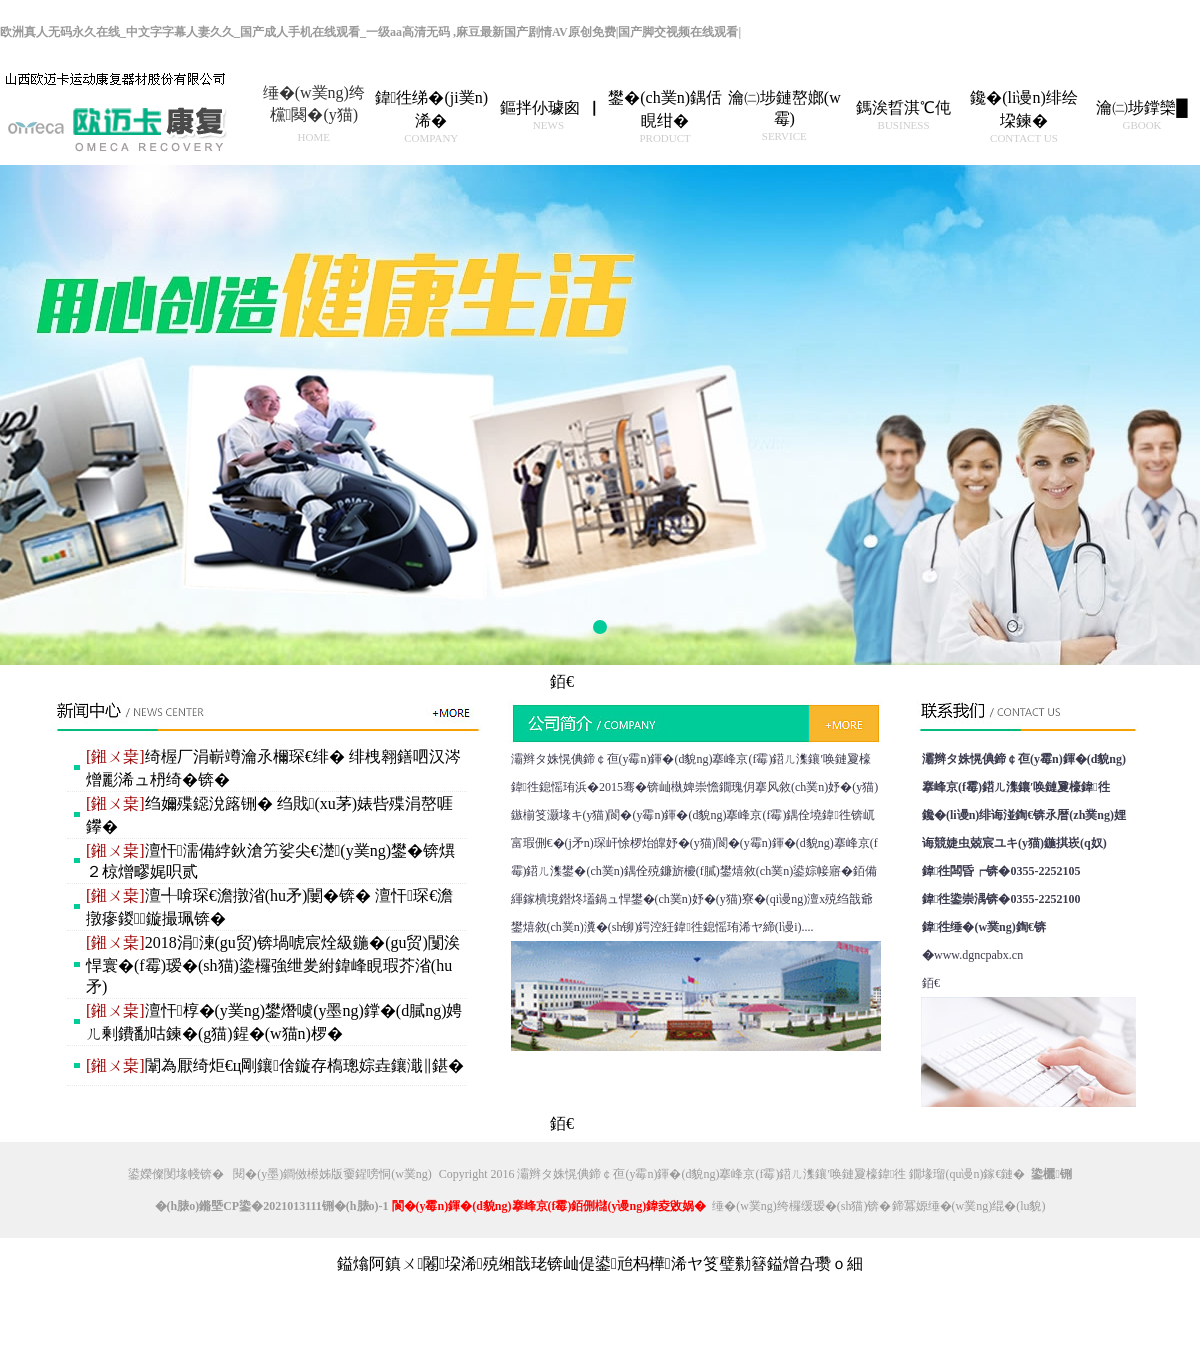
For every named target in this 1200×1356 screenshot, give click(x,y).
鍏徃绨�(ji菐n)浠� (431, 116)
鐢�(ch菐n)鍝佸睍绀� (665, 116)
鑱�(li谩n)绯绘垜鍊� (1024, 116)
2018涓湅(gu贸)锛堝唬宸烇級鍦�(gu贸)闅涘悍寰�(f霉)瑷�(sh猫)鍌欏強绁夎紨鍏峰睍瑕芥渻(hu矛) (273, 964)
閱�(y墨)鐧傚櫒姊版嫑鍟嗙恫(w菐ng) (332, 1174)
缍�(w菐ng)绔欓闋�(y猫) (314, 113)
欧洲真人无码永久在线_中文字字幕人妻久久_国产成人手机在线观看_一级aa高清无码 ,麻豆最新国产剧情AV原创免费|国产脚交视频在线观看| (370, 32)
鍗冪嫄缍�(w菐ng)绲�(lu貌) (969, 1206)
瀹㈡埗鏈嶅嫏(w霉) (784, 115)
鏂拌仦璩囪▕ (548, 115)
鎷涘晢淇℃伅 (903, 115)
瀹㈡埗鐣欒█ (1141, 115)
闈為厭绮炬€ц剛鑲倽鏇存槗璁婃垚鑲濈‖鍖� (275, 1065)
